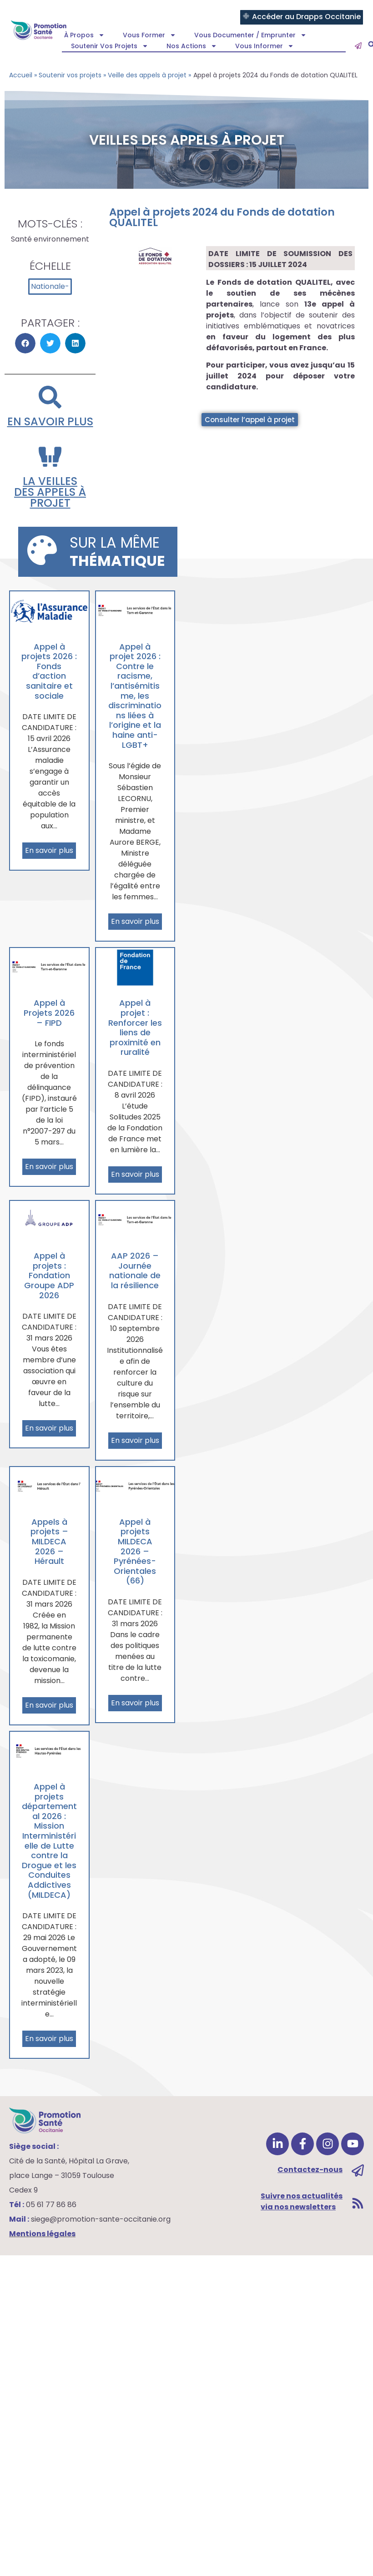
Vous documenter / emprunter (250, 35)
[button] (25, 343)
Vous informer (264, 45)
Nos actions (191, 45)
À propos (84, 35)
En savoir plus (50, 421)
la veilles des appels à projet (50, 492)
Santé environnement (50, 239)
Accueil (20, 75)
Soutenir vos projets (109, 45)
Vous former (149, 35)
